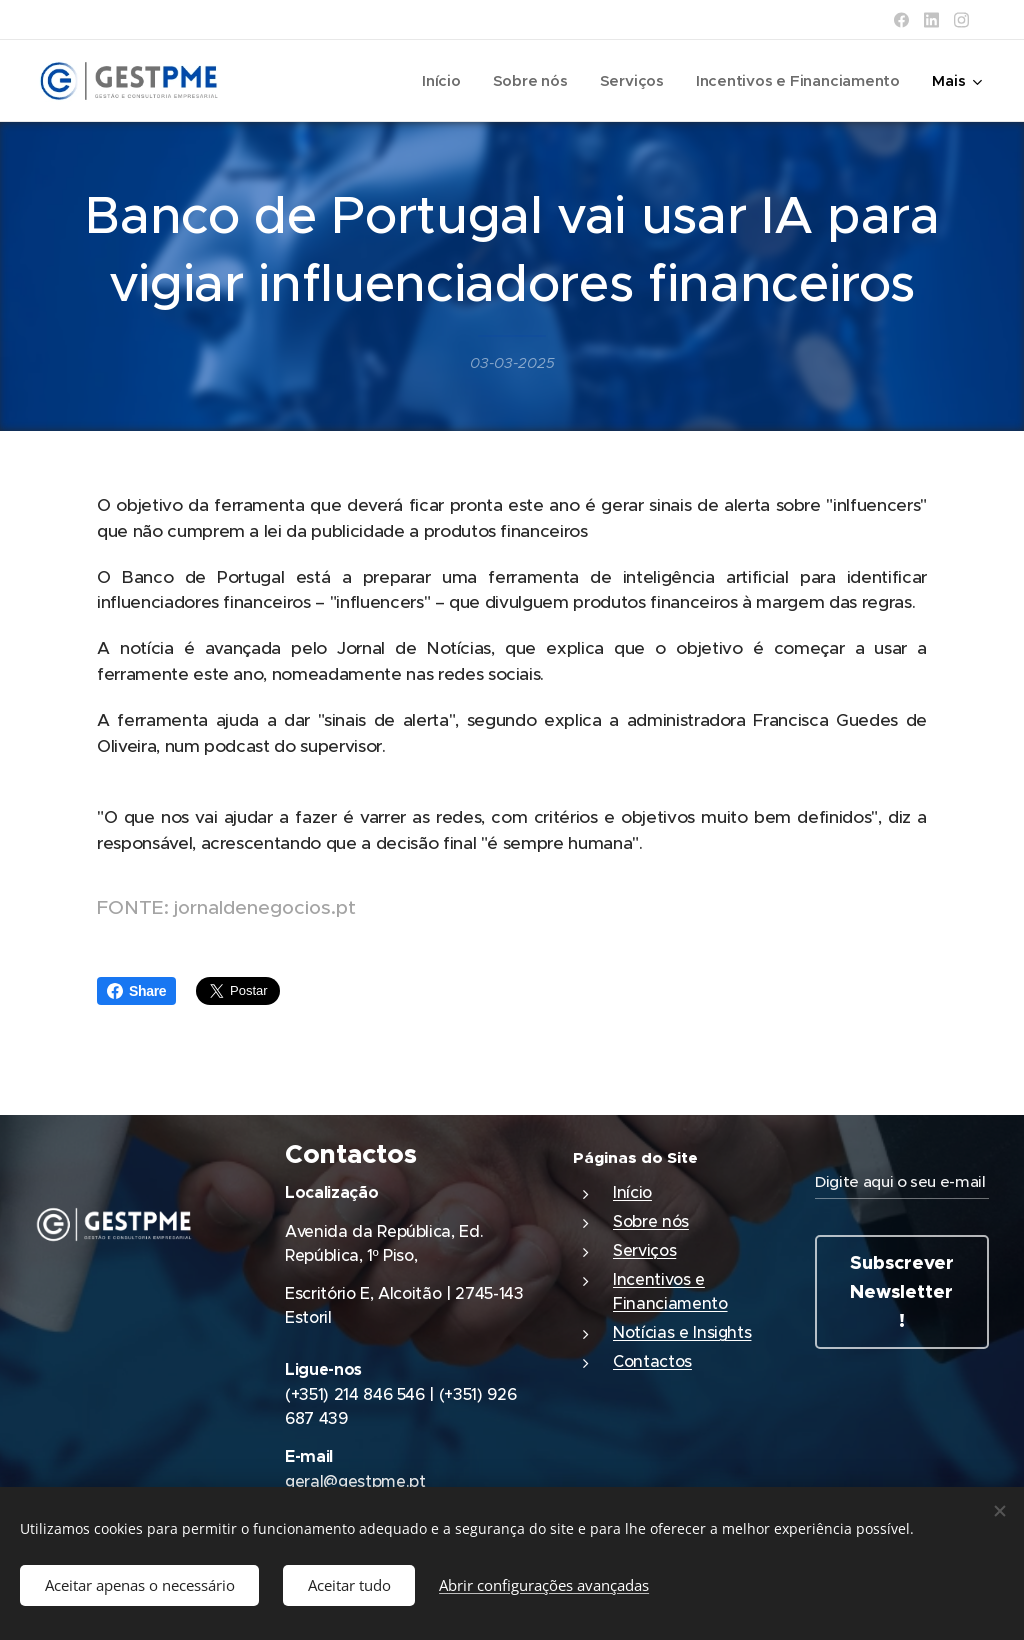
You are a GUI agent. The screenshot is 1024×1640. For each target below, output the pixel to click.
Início (632, 1192)
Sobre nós (651, 1221)
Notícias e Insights (682, 1332)
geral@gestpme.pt (355, 1481)
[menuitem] (436, 81)
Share (136, 991)
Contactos (652, 1361)
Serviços (644, 1250)
